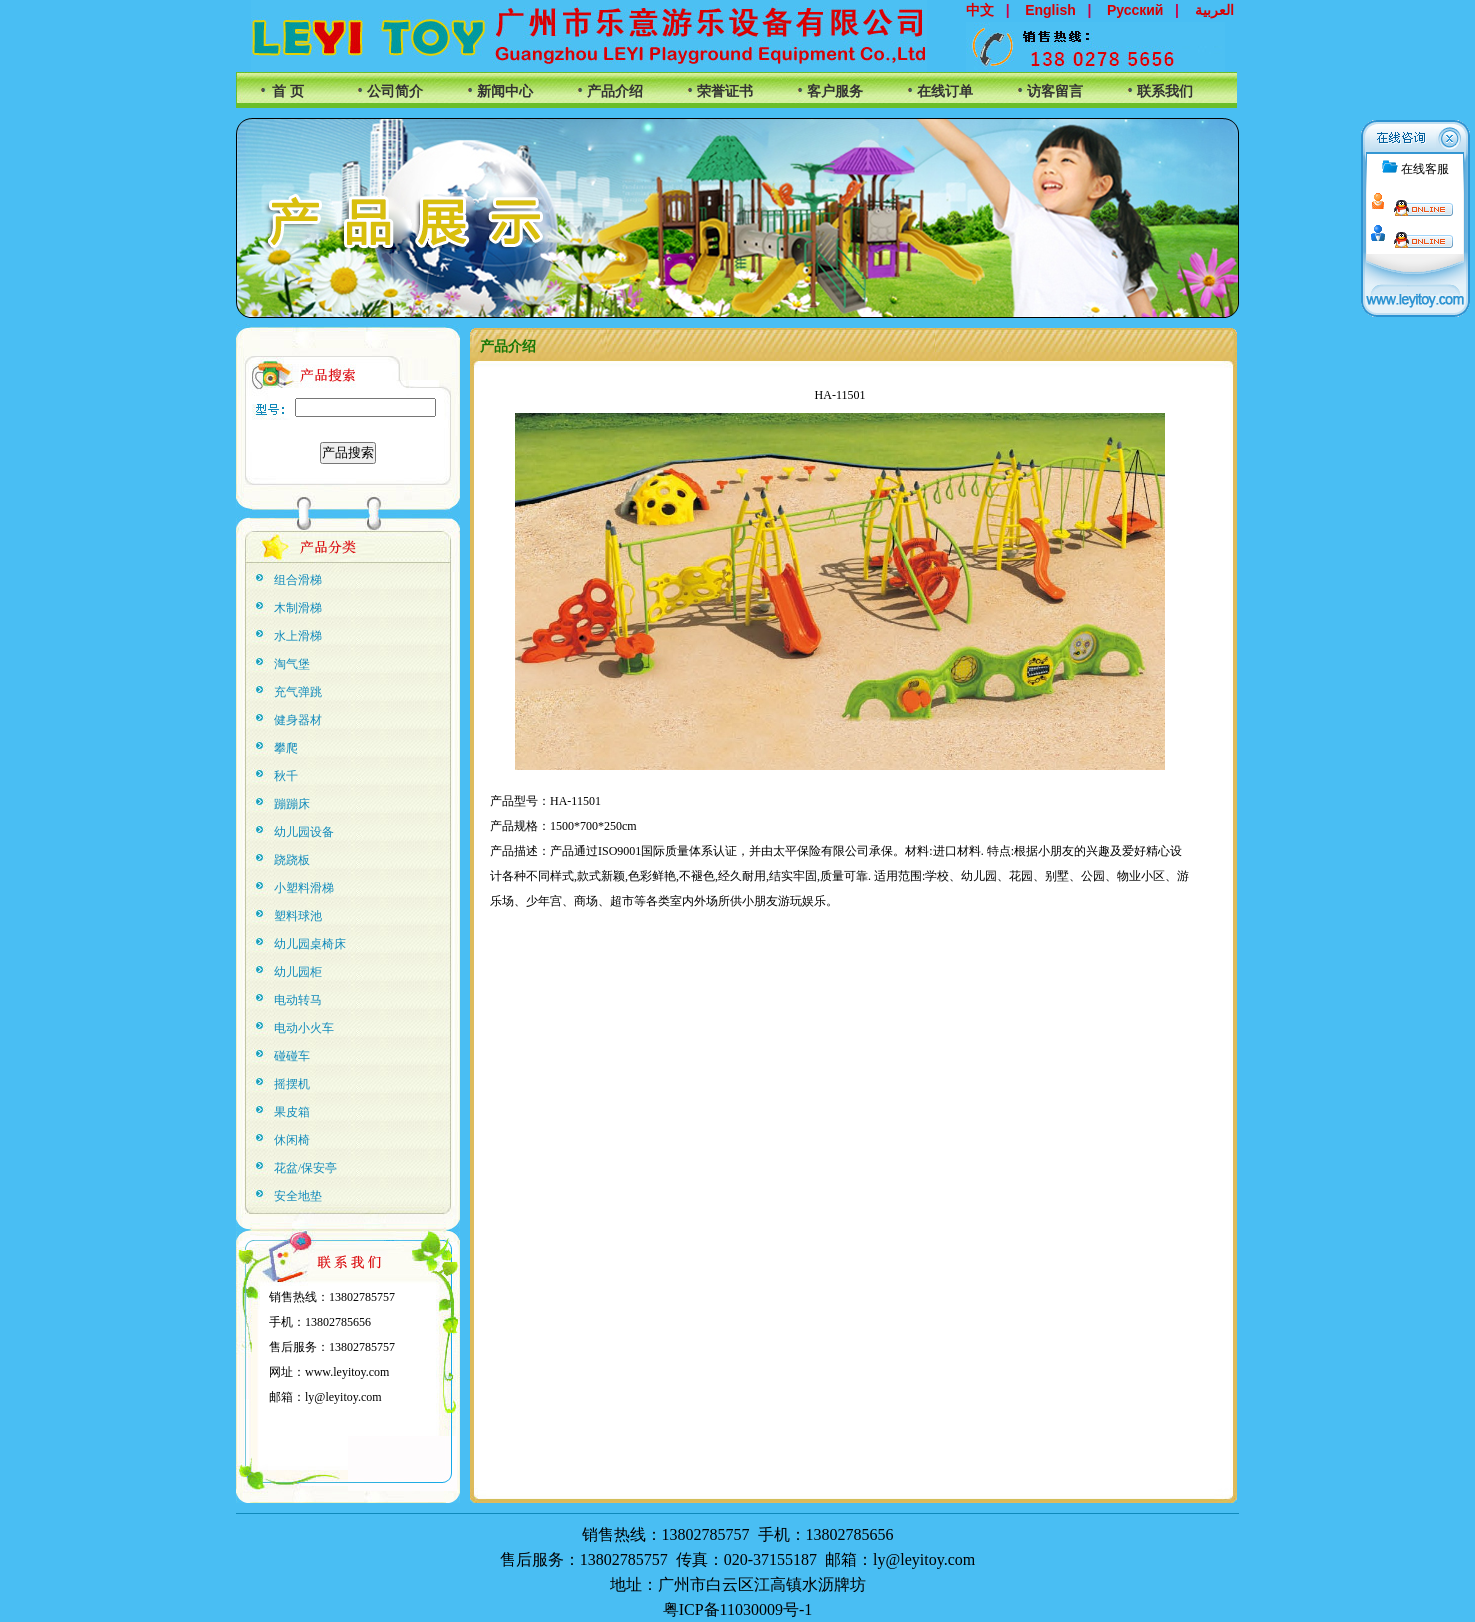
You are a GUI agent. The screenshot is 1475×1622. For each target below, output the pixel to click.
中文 (980, 10)
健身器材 (298, 720)
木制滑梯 (298, 608)
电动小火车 (304, 1028)
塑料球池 (298, 916)
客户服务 (835, 91)
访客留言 (1055, 91)
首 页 (288, 91)
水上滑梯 (298, 636)
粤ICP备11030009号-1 (738, 1609)
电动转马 (298, 1000)
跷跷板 (292, 860)
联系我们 (1165, 91)
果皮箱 (292, 1112)
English (1050, 10)
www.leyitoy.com (347, 1372)
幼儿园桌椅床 (310, 944)
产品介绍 (615, 91)
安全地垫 (298, 1196)
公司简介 (395, 91)
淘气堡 (292, 664)
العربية (1214, 10)
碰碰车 (292, 1056)
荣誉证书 (725, 91)
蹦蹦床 (292, 804)
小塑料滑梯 (304, 888)
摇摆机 (292, 1084)
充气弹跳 (298, 692)
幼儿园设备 (304, 832)
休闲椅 (292, 1140)
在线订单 (945, 91)
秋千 (286, 776)
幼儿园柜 (298, 972)
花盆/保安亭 (305, 1168)
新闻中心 (505, 91)
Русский (1135, 10)
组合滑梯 (298, 580)
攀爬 (286, 748)
